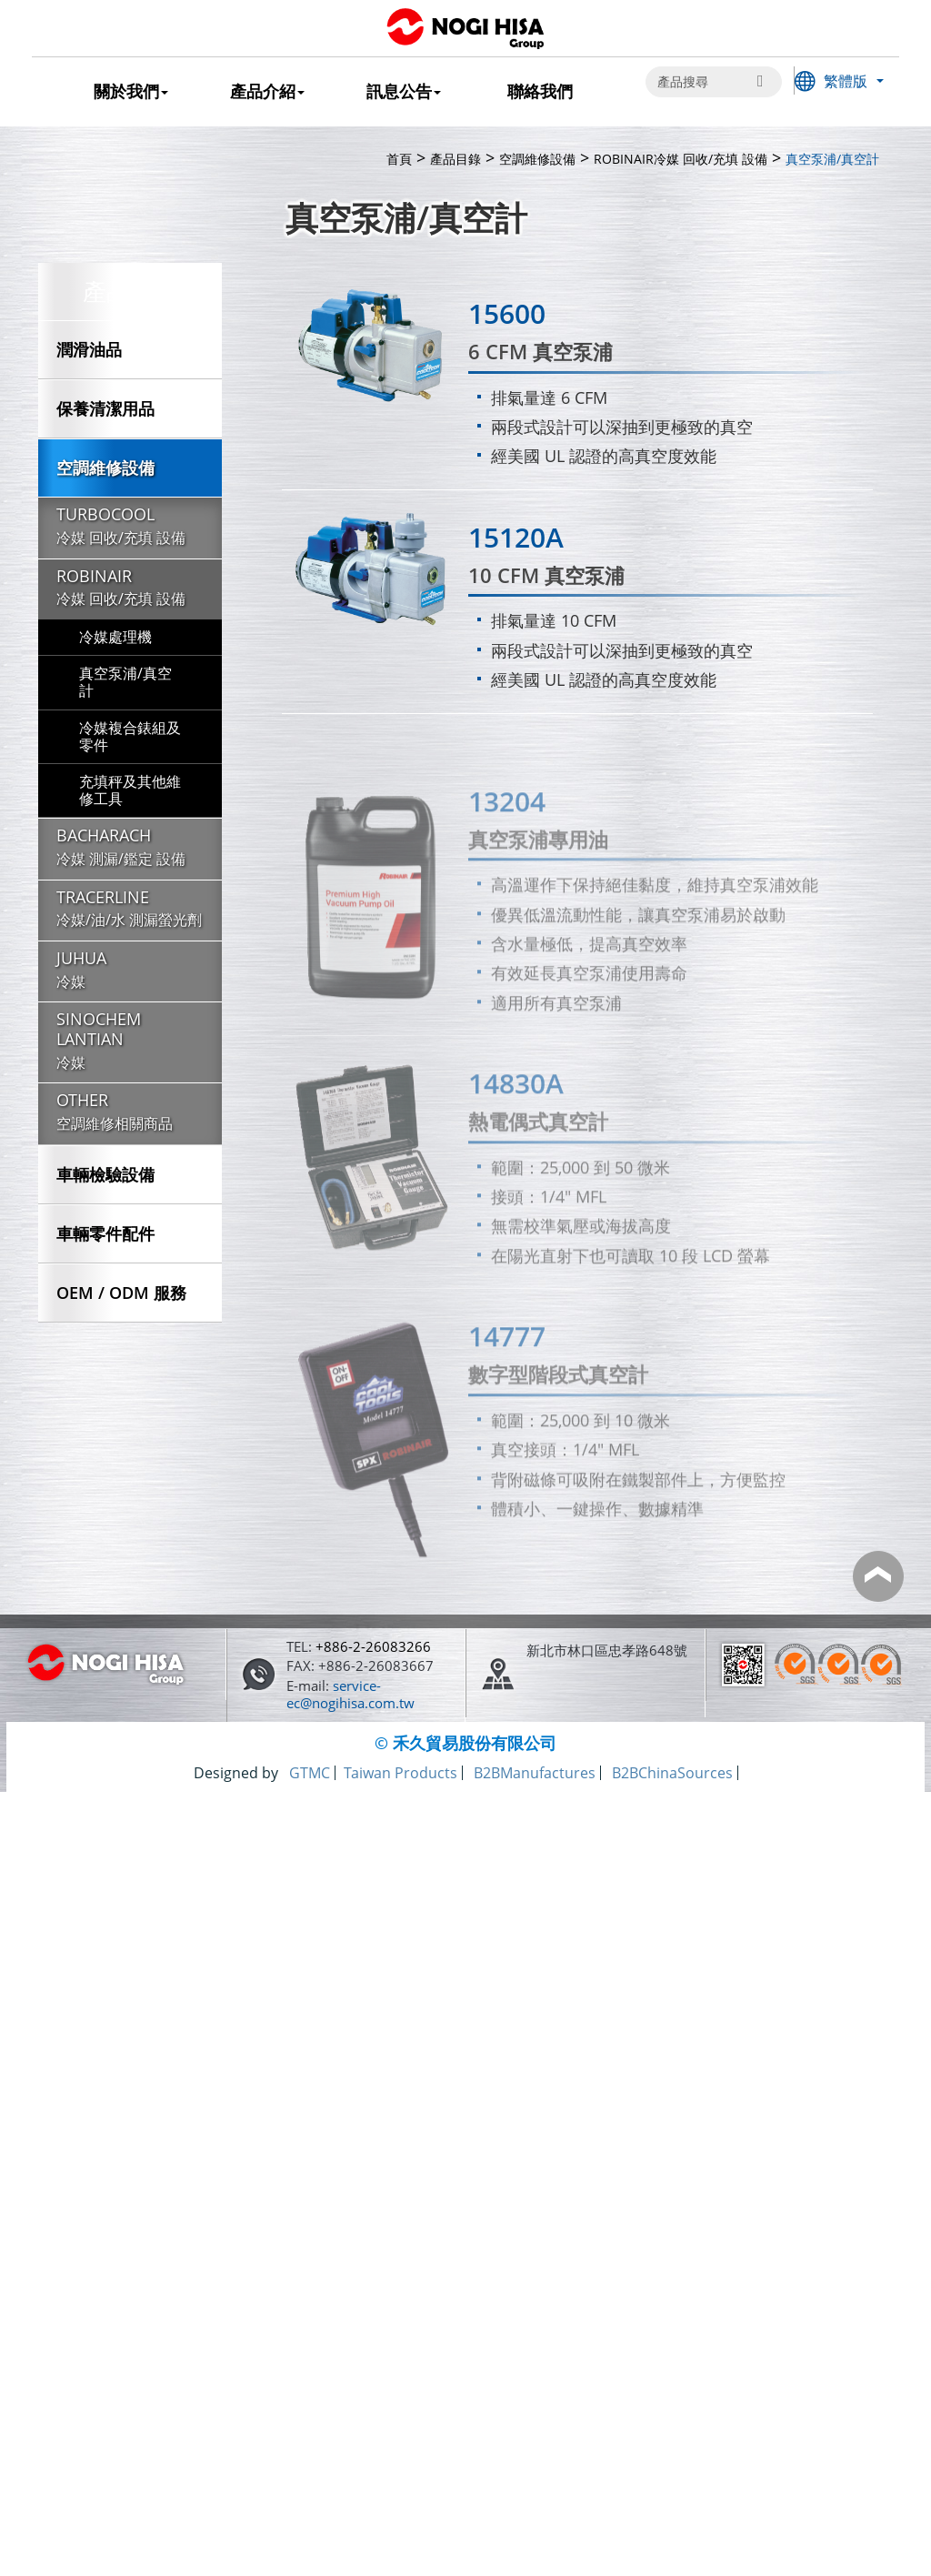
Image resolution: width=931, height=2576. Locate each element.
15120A (516, 538)
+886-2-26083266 (373, 1646)
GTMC (309, 1773)
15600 (507, 314)
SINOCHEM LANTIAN (130, 1041)
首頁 (399, 158)
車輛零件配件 (105, 1233)
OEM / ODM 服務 (121, 1292)
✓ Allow (30, 1865)
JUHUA (130, 970)
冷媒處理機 (115, 637)
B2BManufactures (535, 1773)
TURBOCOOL (130, 526)
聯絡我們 (540, 91)
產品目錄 (455, 158)
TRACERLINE (130, 909)
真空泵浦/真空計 (125, 681)
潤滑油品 (89, 349)
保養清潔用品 (105, 408)
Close (21, 1806)
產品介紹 (267, 91)
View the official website (195, 2100)
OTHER (130, 1112)
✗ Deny (28, 1895)
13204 (507, 843)
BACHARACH (130, 847)
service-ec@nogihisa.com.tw (350, 1694)
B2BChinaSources (672, 1773)
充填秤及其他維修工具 (130, 790)
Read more (49, 2100)
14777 (507, 1379)
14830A (516, 1126)
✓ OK (626, 2560)
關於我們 (131, 91)
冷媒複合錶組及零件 (130, 736)
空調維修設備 (105, 467)
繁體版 (845, 81)
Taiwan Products (400, 1773)
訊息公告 (403, 91)
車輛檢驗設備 (105, 1174)
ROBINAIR (130, 588)
